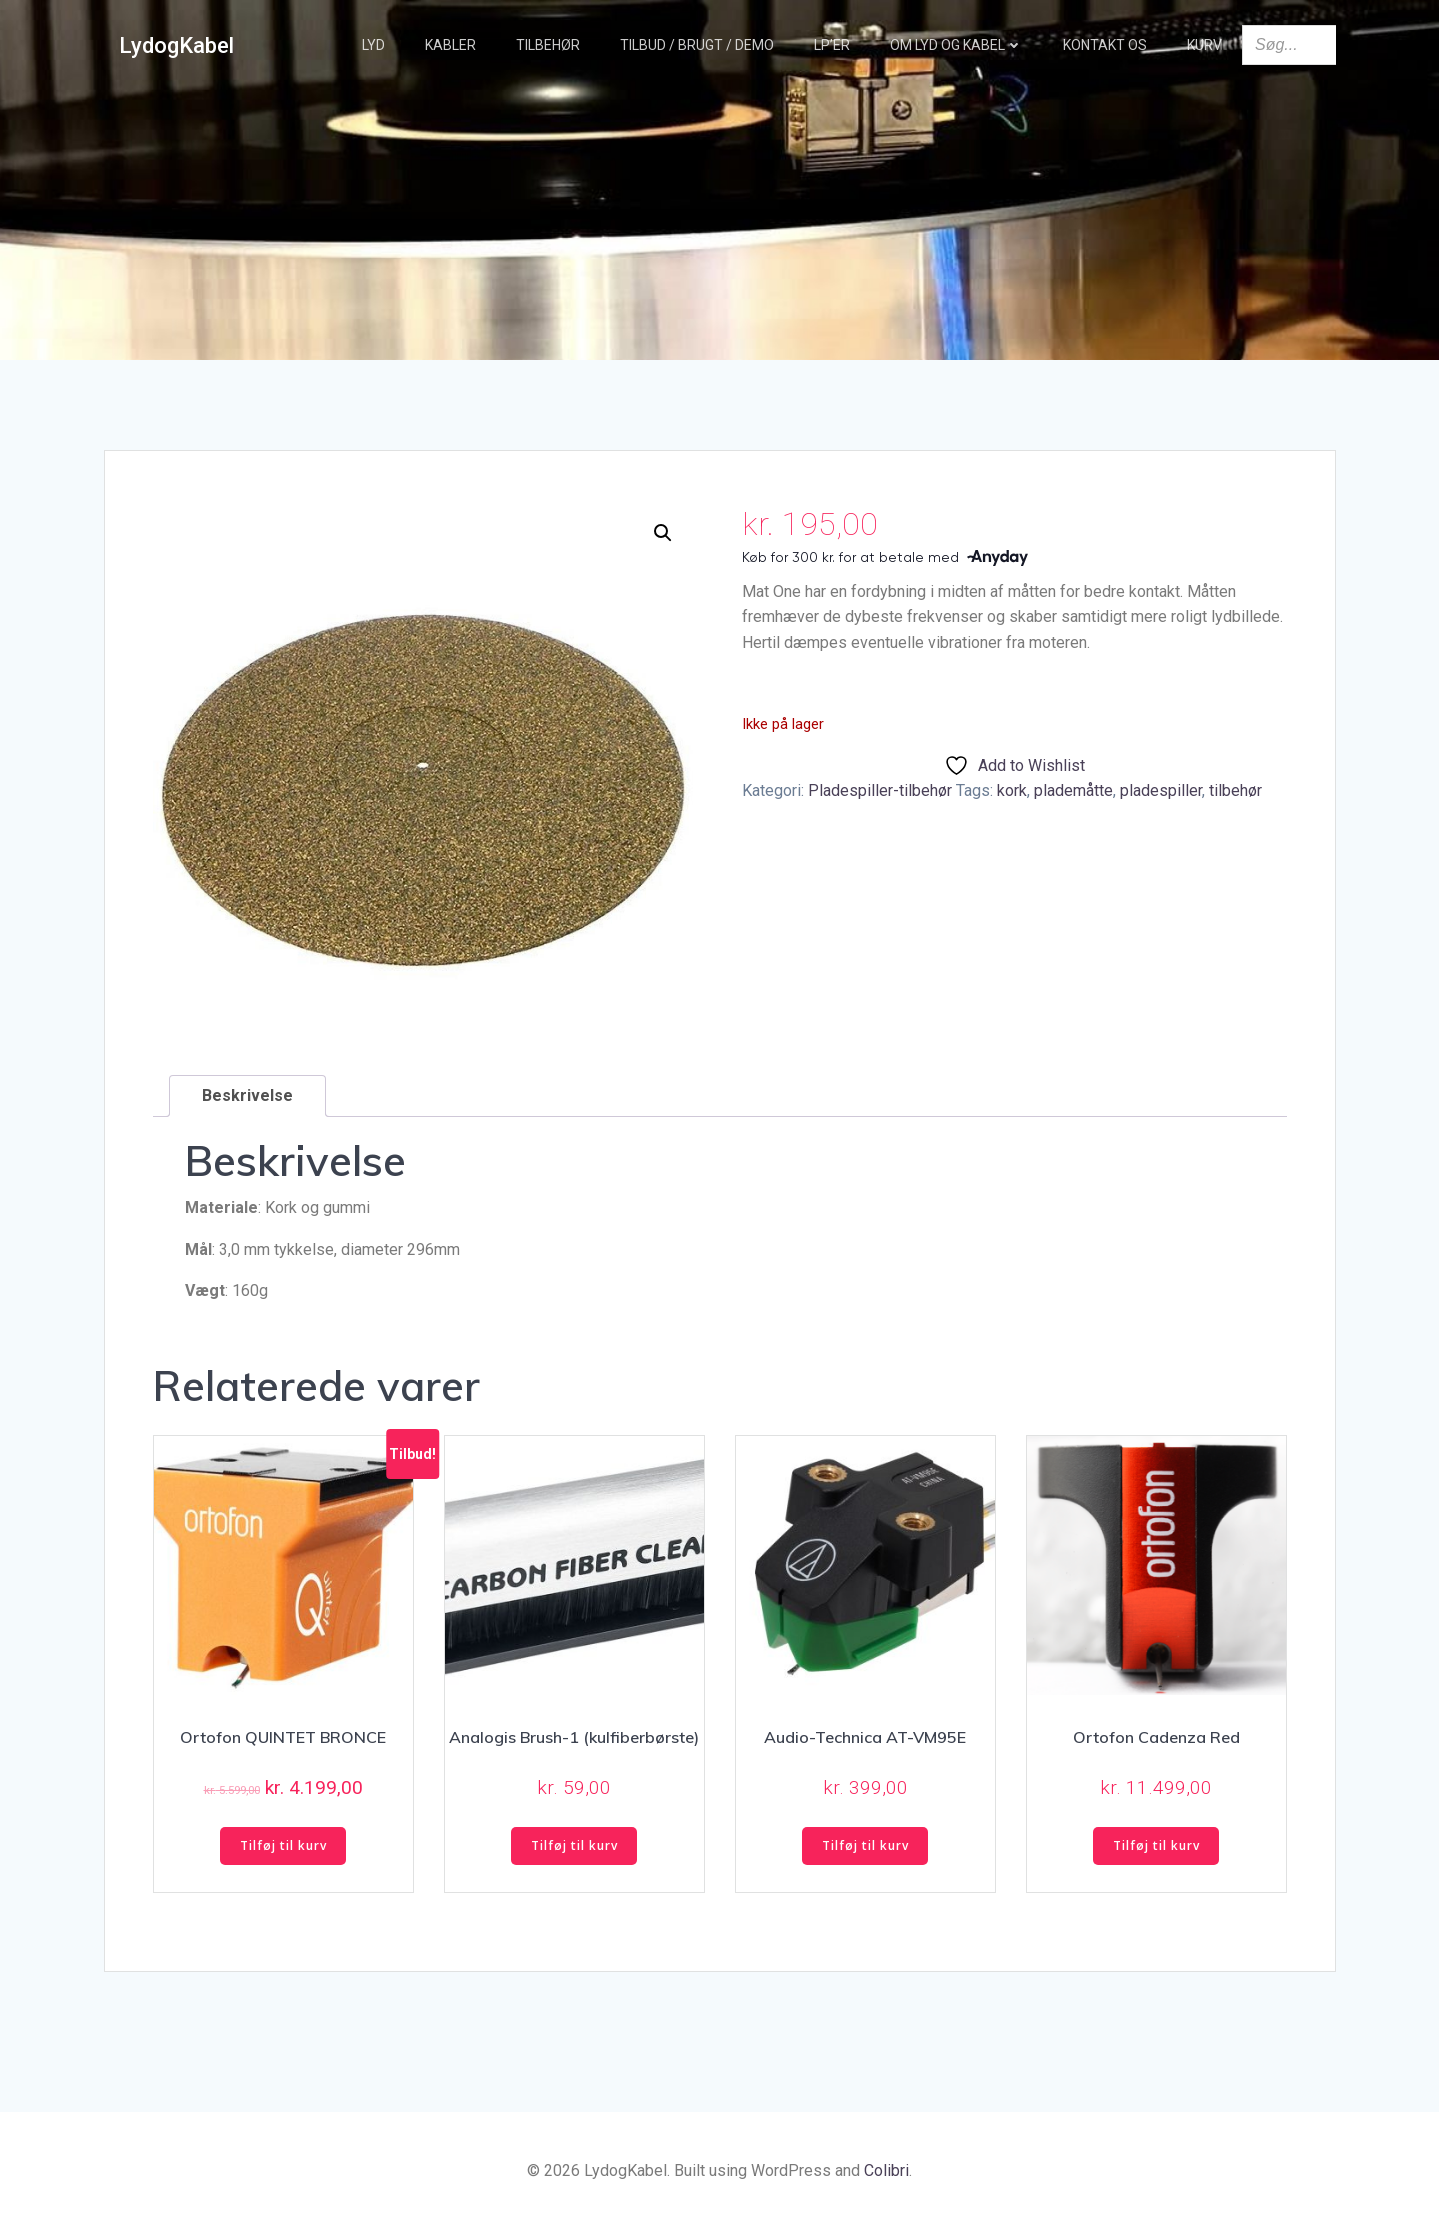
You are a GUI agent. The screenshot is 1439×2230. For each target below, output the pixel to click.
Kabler (450, 45)
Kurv (1204, 45)
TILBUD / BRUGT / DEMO (697, 45)
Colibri (886, 2170)
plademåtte (1073, 790)
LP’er (832, 45)
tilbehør (1235, 790)
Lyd (373, 45)
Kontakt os (1105, 45)
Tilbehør (548, 45)
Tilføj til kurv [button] (283, 1845)
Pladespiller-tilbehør (880, 790)
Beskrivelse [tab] (247, 1095)
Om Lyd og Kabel (956, 45)
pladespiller (1161, 790)
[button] (663, 533)
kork (1012, 790)
